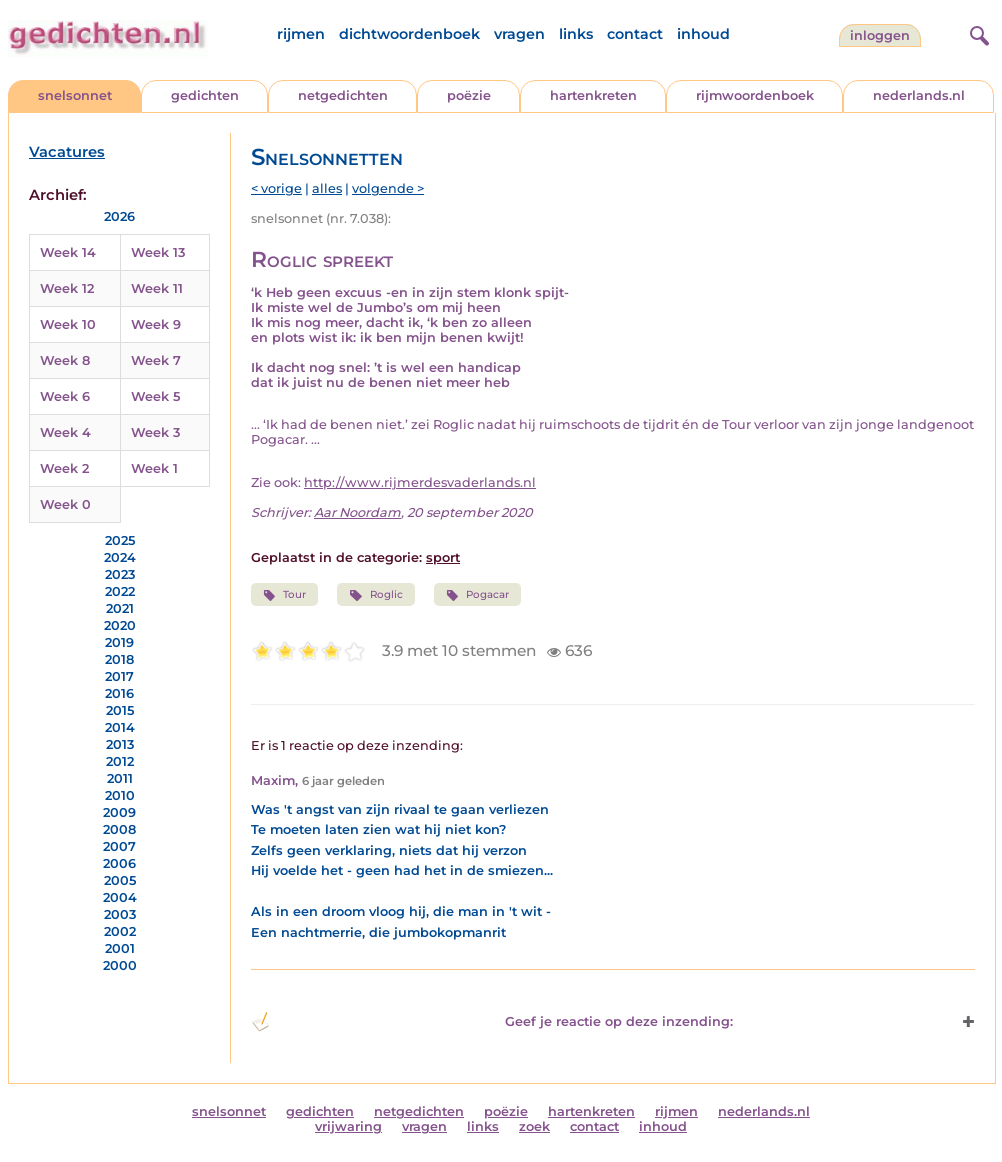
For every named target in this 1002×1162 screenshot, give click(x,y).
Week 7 (156, 360)
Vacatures (67, 152)
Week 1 (154, 468)
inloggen (880, 35)
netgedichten (343, 95)
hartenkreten (593, 95)
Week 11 (157, 288)
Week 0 (65, 504)
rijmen (301, 34)
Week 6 (65, 396)
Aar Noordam (357, 512)
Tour (284, 595)
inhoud (703, 34)
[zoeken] (977, 33)
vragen (519, 34)
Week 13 (158, 252)
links (576, 34)
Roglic (375, 595)
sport (443, 557)
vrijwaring (348, 1126)
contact (635, 34)
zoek (534, 1126)
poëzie (469, 95)
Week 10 (68, 324)
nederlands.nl (919, 95)
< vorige (276, 188)
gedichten (205, 95)
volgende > (388, 188)
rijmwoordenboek (755, 95)
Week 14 (68, 252)
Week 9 (156, 324)
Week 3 (155, 432)
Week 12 (67, 288)
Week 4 (65, 432)
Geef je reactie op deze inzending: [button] (492, 1022)
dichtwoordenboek (409, 34)
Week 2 (64, 468)
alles (327, 188)
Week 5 (155, 396)
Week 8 (65, 360)
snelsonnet (75, 95)
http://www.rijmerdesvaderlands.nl (420, 482)
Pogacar (477, 595)
